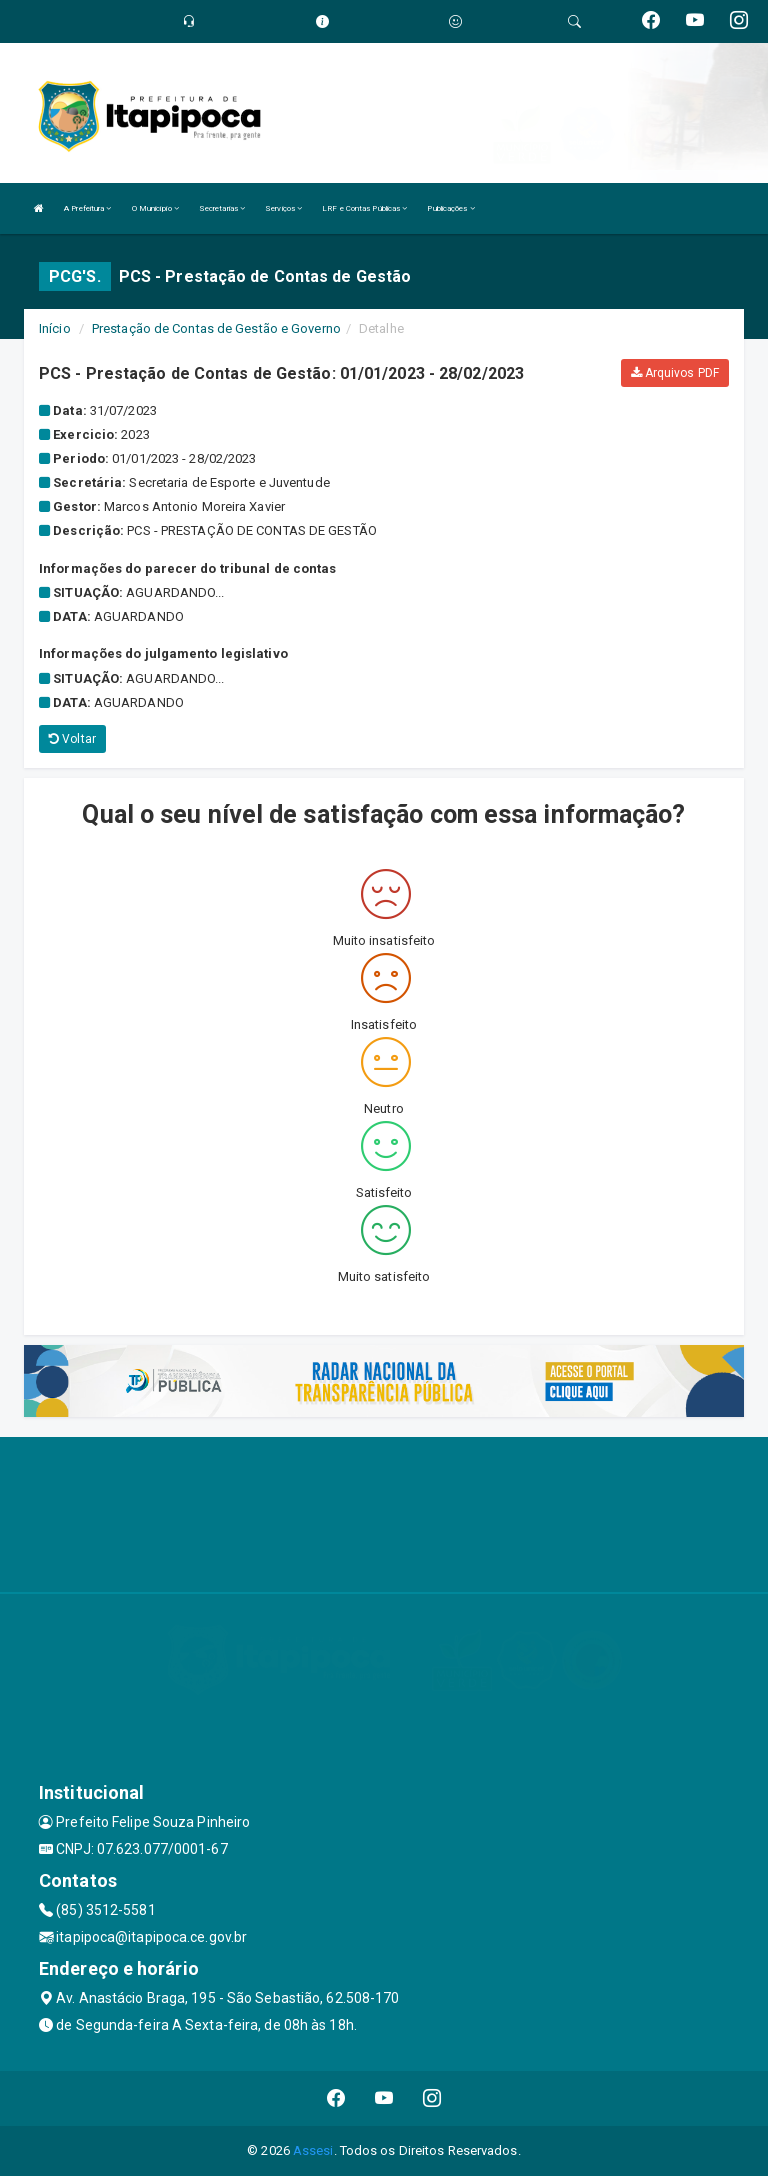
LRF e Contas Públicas (364, 208)
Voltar (72, 739)
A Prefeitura (87, 208)
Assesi (313, 2150)
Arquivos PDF (675, 373)
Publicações (450, 208)
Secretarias (222, 208)
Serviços (283, 208)
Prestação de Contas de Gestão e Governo (216, 328)
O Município (155, 208)
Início (55, 328)
